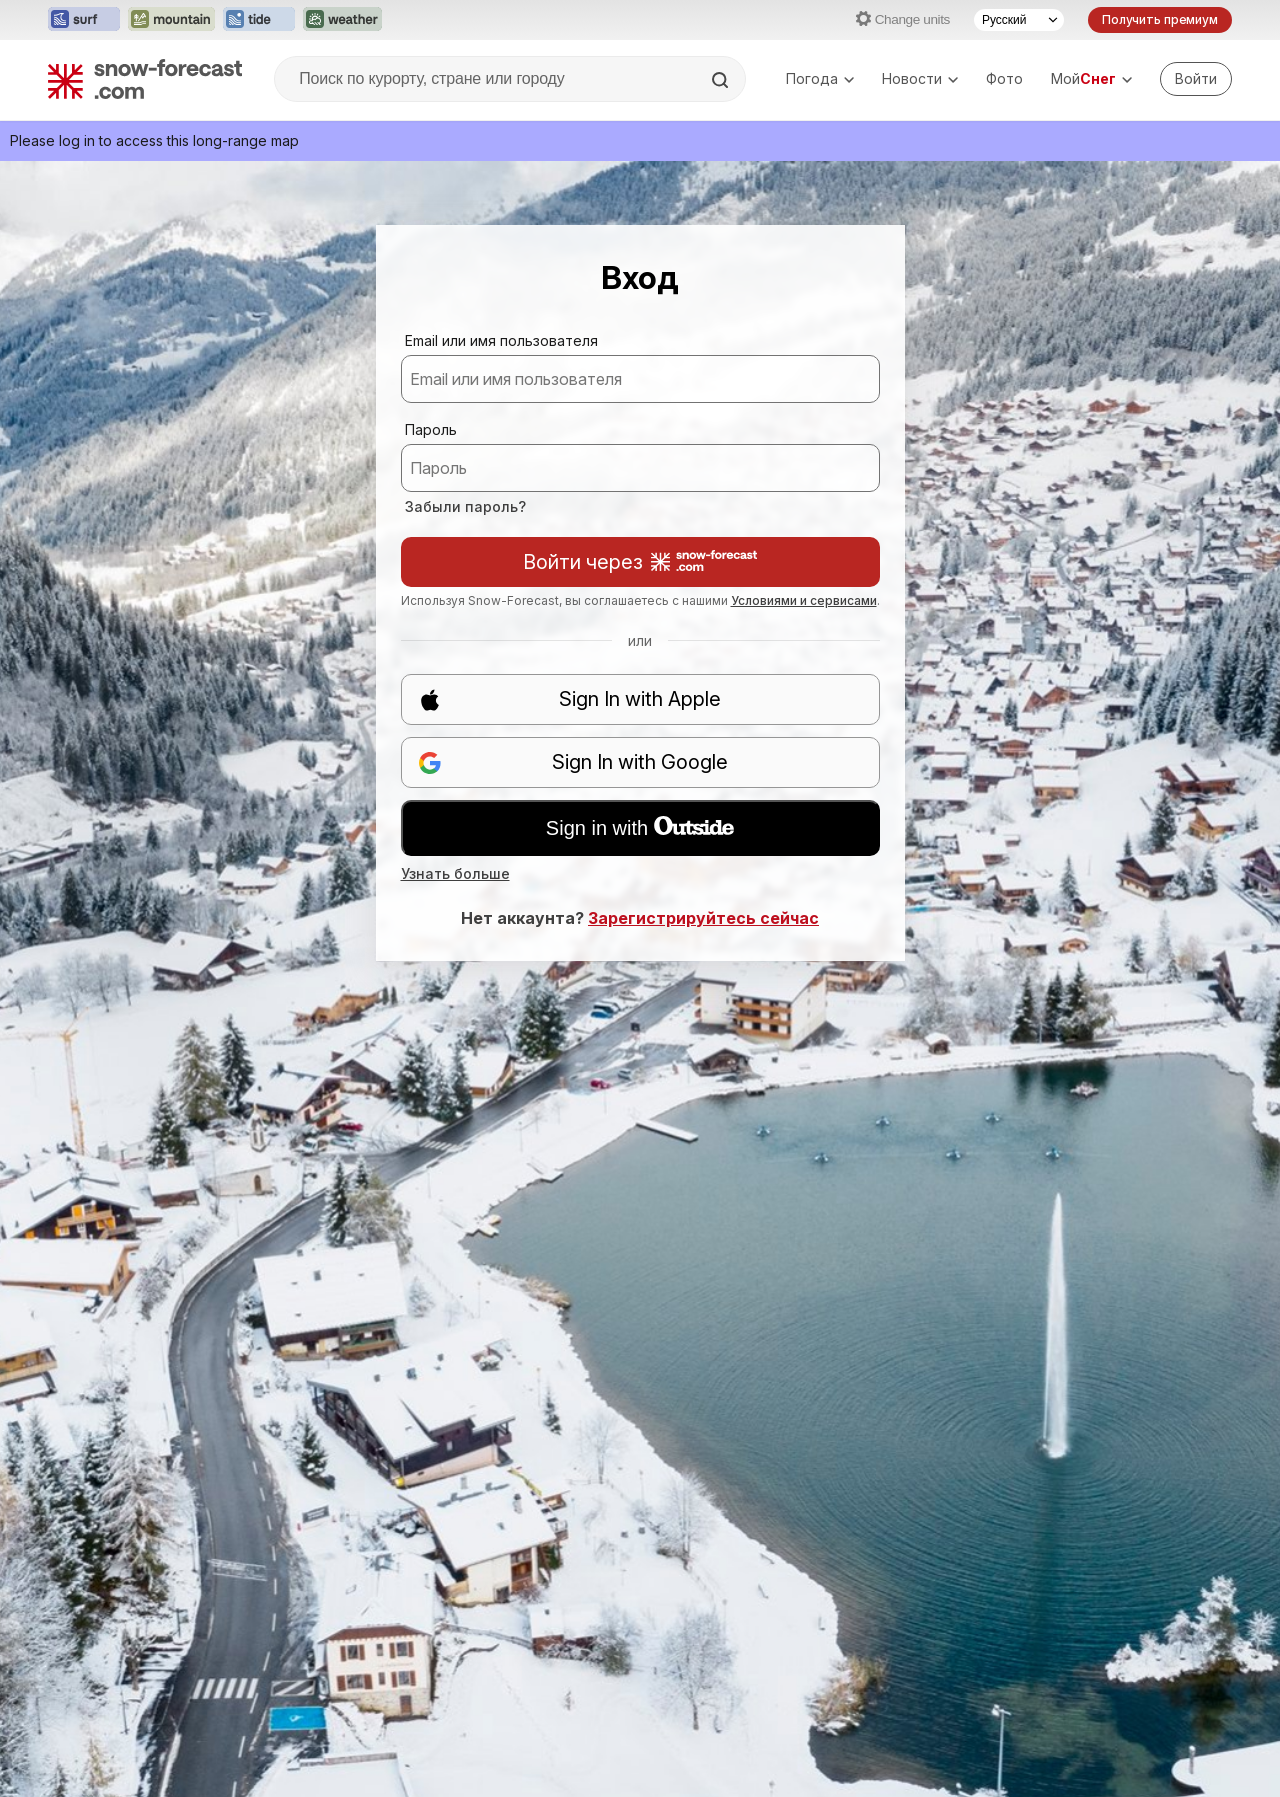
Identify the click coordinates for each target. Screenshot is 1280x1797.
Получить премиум (1160, 19)
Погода (820, 78)
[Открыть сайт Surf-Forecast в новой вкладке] (84, 20)
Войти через (640, 562)
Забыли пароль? (465, 506)
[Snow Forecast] (145, 79)
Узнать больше (455, 873)
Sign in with (640, 828)
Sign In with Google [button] (573, 762)
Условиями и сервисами (804, 600)
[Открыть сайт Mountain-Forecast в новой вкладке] (171, 20)
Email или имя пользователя (501, 340)
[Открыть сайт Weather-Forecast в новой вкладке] (342, 20)
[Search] (722, 80)
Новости (920, 78)
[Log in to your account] (1196, 79)
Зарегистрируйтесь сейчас (703, 918)
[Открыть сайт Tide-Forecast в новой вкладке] (259, 20)
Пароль (431, 429)
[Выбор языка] (1019, 20)
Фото (1004, 78)
